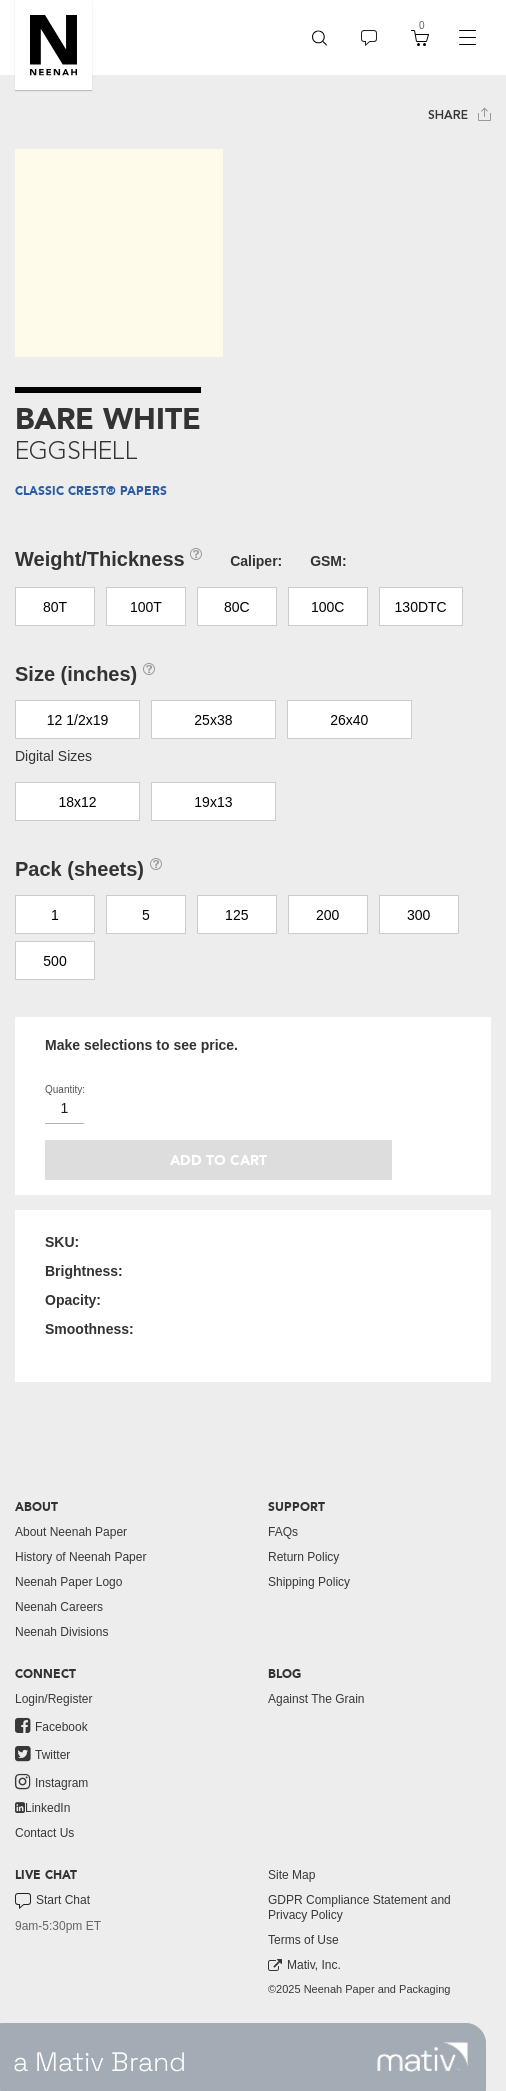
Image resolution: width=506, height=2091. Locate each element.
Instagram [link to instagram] (51, 1782)
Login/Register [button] (53, 1699)
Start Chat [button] (52, 1901)
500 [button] (54, 961)
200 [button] (327, 915)
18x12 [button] (77, 802)
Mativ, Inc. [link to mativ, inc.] (304, 1965)
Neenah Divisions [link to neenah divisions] (61, 1632)
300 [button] (418, 915)
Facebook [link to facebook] (51, 1726)
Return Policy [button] (303, 1557)
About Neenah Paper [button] (71, 1532)
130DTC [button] (421, 607)
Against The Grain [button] (316, 1699)
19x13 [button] (213, 802)
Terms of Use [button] (303, 1940)
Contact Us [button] (44, 1833)
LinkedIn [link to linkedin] (42, 1808)
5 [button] (146, 915)
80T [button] (55, 607)
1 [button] (55, 915)
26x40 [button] (349, 720)
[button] (53, 45)
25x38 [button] (213, 720)
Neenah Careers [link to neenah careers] (59, 1607)
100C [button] (327, 607)
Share (459, 114)
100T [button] (146, 607)
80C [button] (237, 607)
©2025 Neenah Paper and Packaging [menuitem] (359, 1989)
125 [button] (236, 915)
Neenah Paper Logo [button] (68, 1582)
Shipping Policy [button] (309, 1582)
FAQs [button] (283, 1532)
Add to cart (218, 1160)
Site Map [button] (291, 1875)
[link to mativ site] (422, 2057)
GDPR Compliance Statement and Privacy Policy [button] (359, 1907)
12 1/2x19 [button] (78, 720)
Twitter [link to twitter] (42, 1754)
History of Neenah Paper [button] (80, 1557)
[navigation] (467, 38)
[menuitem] (319, 37)
